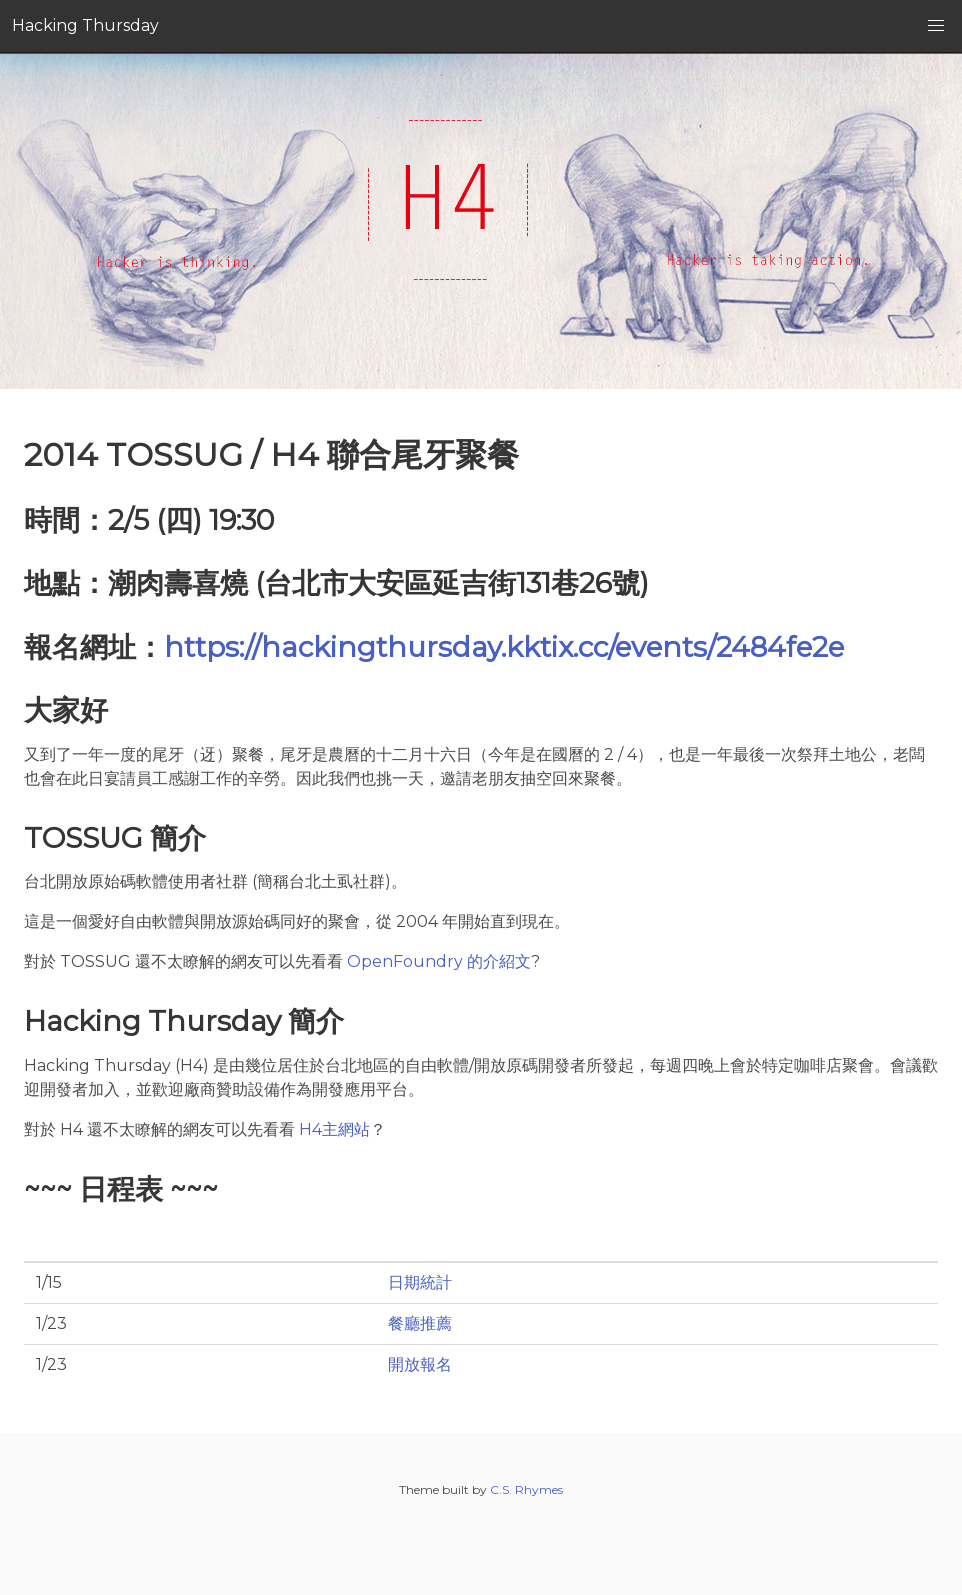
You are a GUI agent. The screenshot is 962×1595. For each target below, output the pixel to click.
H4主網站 (334, 1129)
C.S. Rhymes (526, 1489)
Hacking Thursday (85, 25)
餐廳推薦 (420, 1323)
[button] (936, 26)
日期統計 (420, 1282)
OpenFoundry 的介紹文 (439, 961)
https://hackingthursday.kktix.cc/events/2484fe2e (504, 647)
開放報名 (420, 1364)
